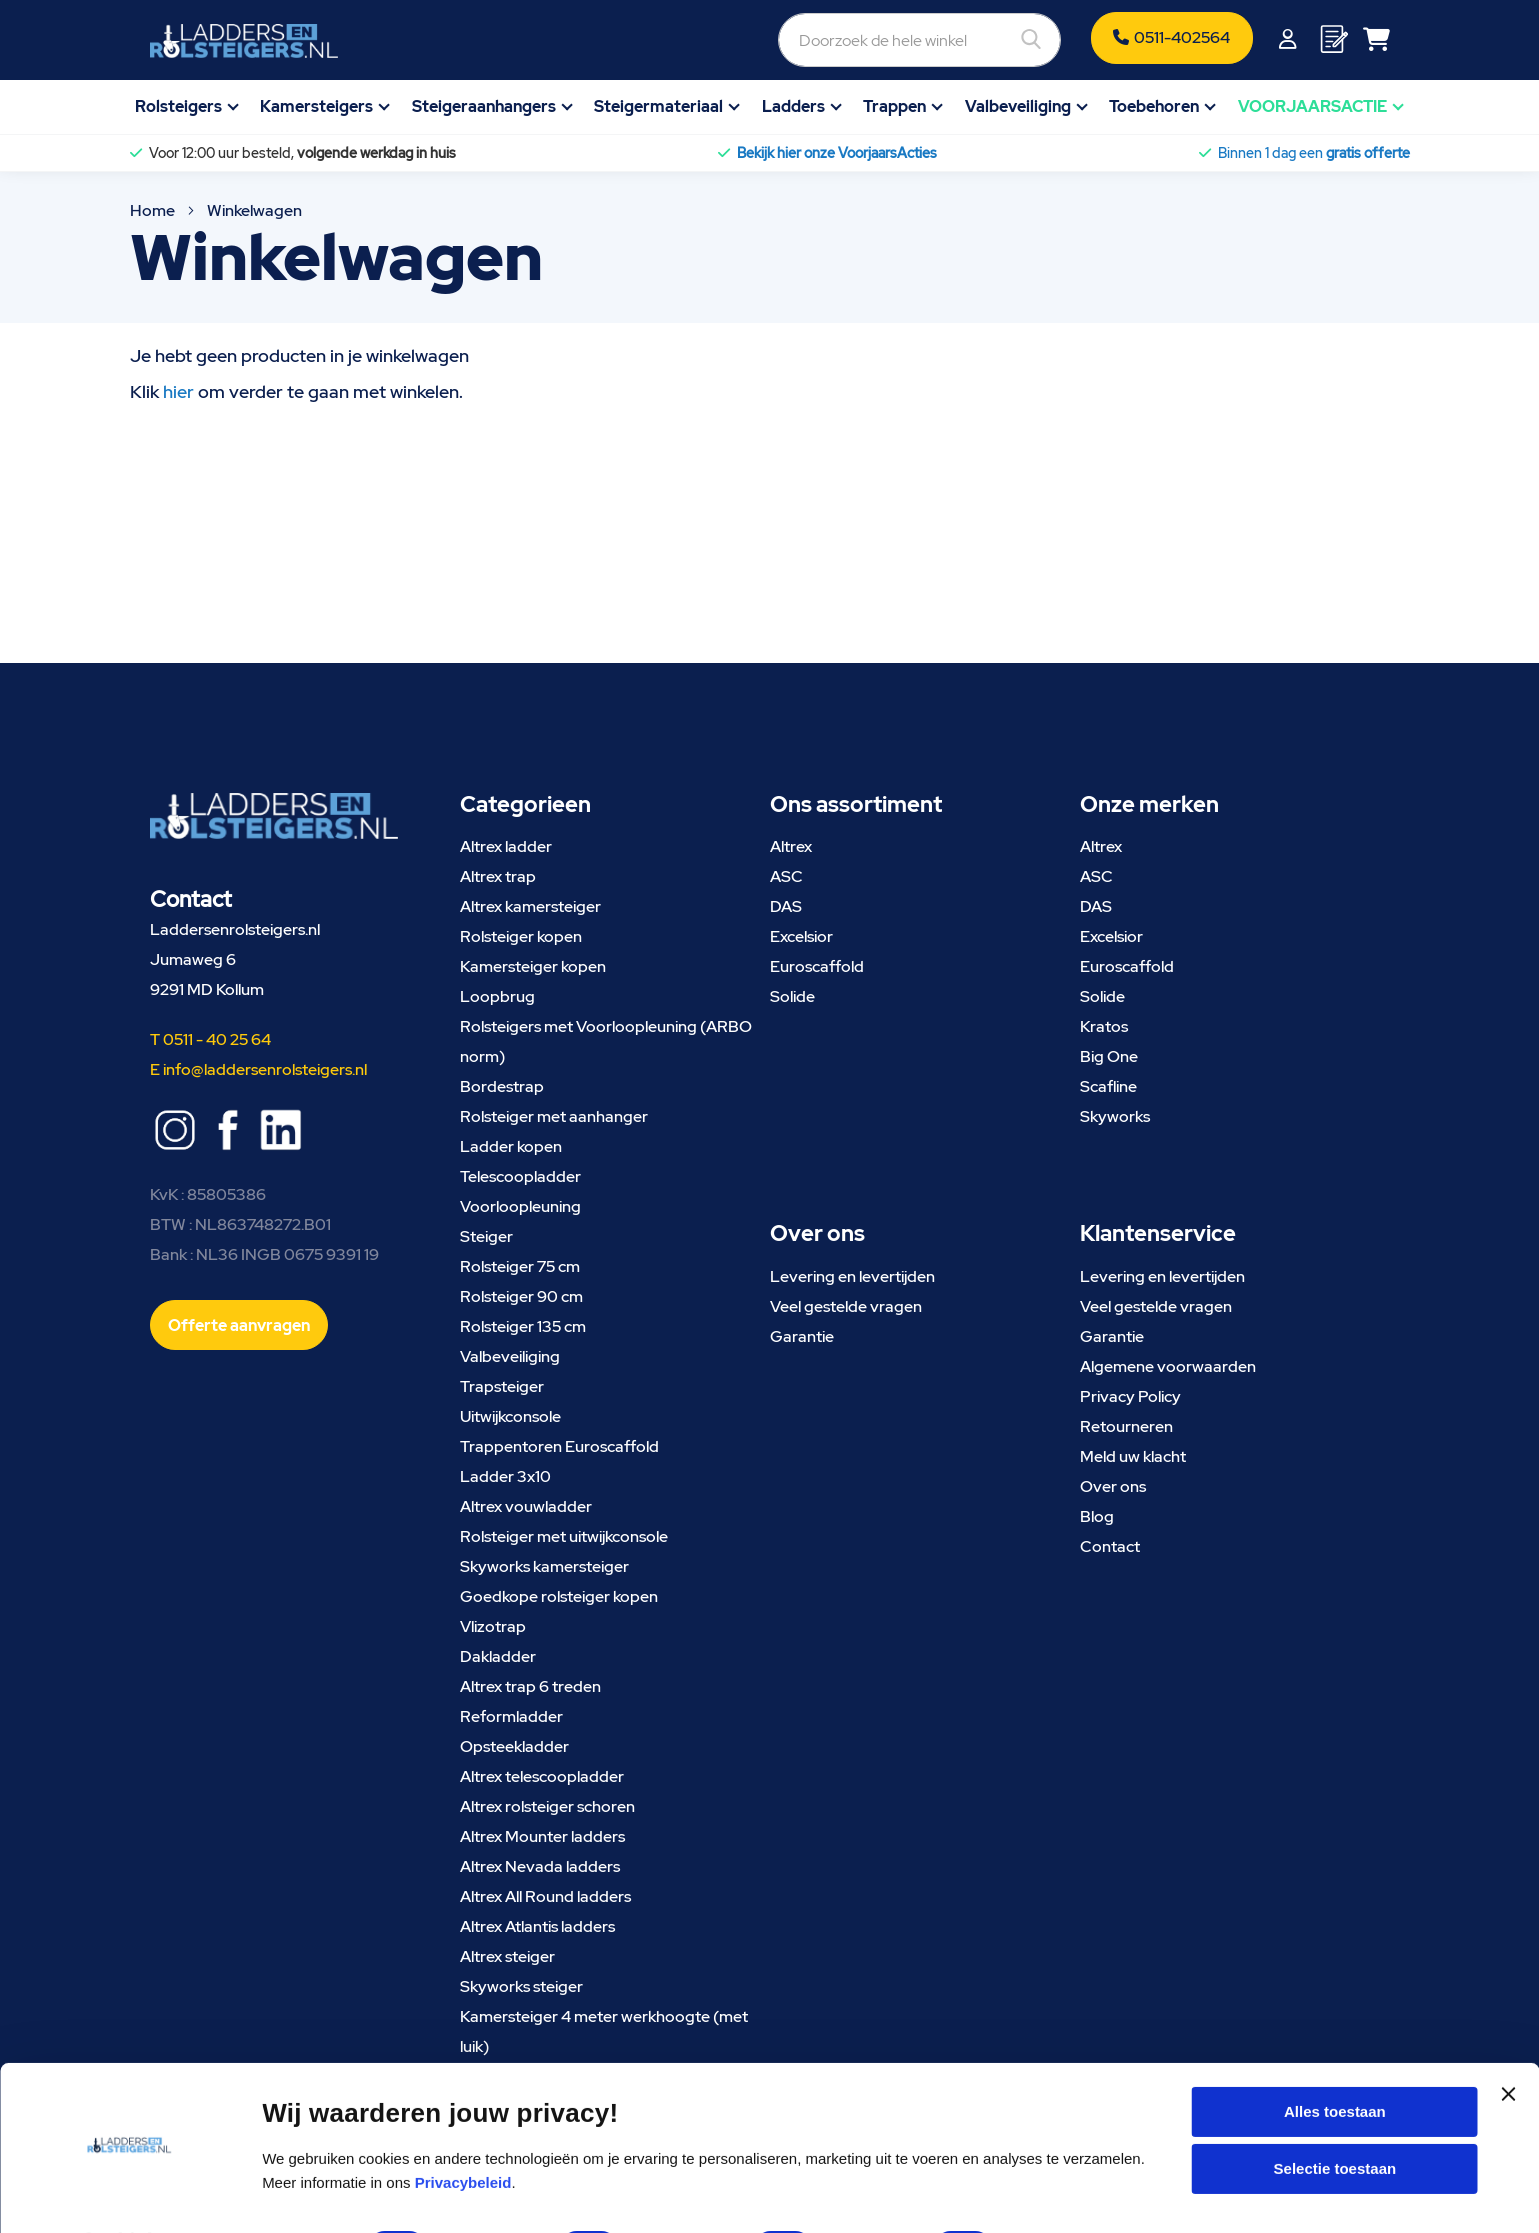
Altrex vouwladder (526, 1506)
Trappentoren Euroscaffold (559, 1446)
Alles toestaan (1335, 2057)
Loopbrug (497, 996)
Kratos (1104, 1026)
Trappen (894, 106)
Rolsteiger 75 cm (520, 1266)
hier (178, 391)
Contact (1110, 1546)
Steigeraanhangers (484, 106)
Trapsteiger (502, 1386)
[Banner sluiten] (1508, 2058)
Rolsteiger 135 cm (523, 1326)
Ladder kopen (511, 1146)
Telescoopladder (520, 1176)
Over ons (1113, 1486)
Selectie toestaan (1335, 2115)
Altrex (791, 846)
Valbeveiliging (1018, 106)
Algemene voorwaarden (1168, 1366)
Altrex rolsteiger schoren (547, 1806)
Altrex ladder (506, 846)
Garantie (802, 1336)
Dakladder (498, 1656)
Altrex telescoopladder (542, 1776)
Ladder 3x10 (505, 1476)
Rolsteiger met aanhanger (554, 1116)
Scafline (1108, 1086)
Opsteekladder (514, 1746)
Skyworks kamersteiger (544, 1566)
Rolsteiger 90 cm (521, 1296)
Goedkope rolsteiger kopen (559, 1596)
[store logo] (244, 41)
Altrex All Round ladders (545, 1896)
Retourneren (1126, 1426)
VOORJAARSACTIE (1312, 106)
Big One (1109, 1056)
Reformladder (511, 1716)
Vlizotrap (493, 1626)
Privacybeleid (463, 2128)
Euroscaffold (817, 966)
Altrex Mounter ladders (542, 1836)
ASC (786, 876)
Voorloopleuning (520, 1206)
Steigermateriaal (658, 106)
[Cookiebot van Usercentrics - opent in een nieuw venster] (129, 2194)
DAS (786, 906)
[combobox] (811, 40)
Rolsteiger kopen (521, 936)
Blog (1097, 1516)
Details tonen (1076, 2193)
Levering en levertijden (852, 1276)
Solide (792, 996)
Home (154, 210)
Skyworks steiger (521, 1986)
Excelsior (801, 936)
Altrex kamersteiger (530, 906)
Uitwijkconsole (510, 1416)
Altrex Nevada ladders (540, 1866)
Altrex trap (498, 876)
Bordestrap (502, 1086)
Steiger (486, 1236)
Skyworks (1115, 1116)
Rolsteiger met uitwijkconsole (564, 1536)
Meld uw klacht (1133, 1456)
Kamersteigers (316, 106)
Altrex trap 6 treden (530, 1686)
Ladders (793, 106)
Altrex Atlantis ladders (537, 1926)
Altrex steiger (507, 1956)
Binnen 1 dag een (1314, 153)
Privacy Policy (1130, 1396)
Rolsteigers (178, 106)
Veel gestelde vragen (846, 1306)
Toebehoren (1154, 106)
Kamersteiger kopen (533, 966)
